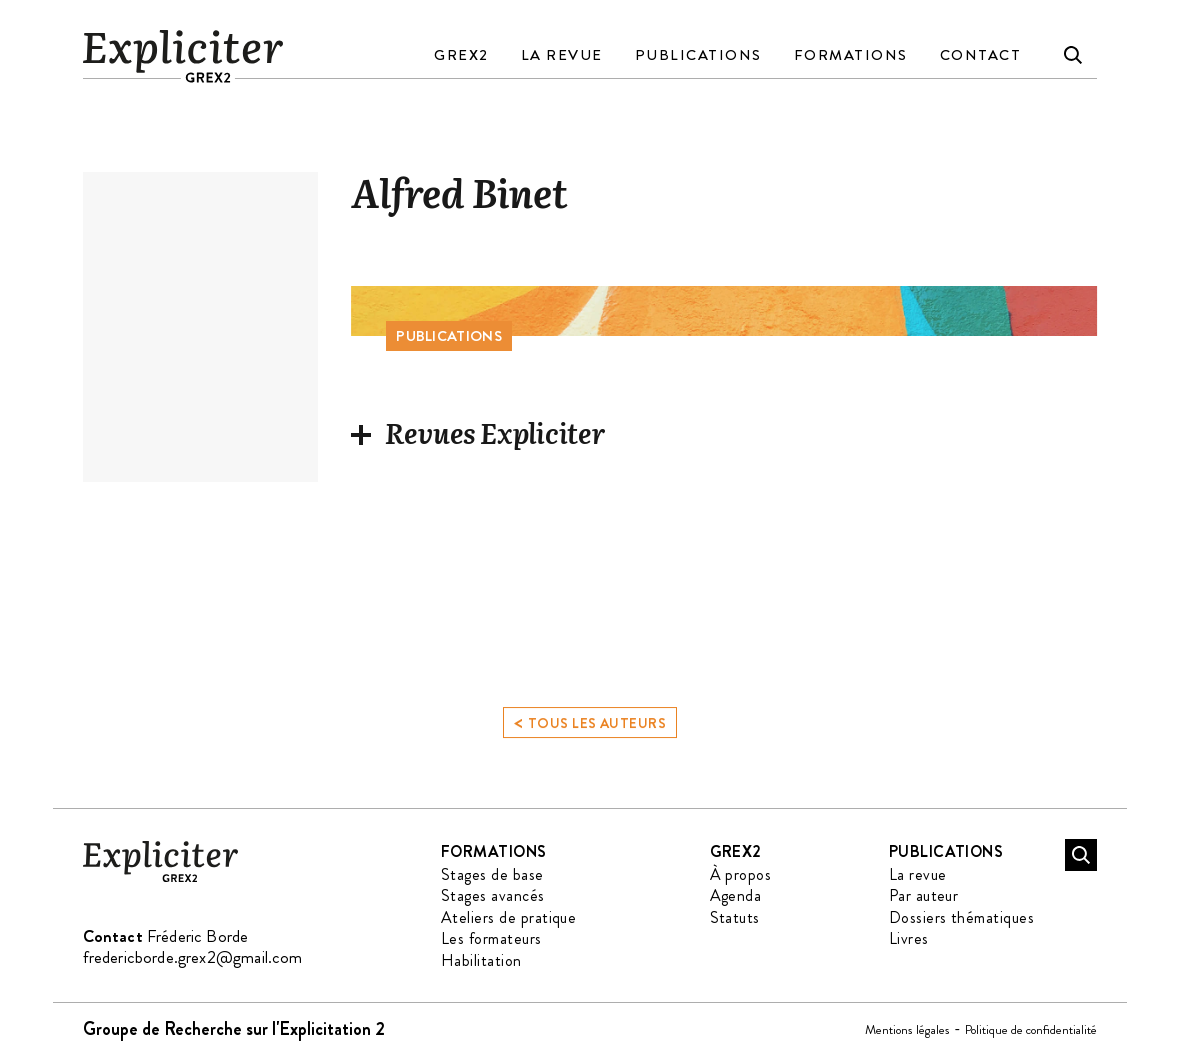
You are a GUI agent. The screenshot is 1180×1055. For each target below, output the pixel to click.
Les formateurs (491, 938)
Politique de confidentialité (1031, 1029)
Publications (698, 55)
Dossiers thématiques (962, 917)
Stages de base (492, 874)
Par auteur (924, 895)
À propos (741, 874)
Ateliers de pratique (509, 917)
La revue (562, 55)
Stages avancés (493, 895)
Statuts (735, 917)
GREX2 (461, 55)
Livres (909, 938)
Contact (981, 55)
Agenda (736, 895)
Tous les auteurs (590, 723)
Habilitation (481, 960)
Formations (851, 55)
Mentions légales (907, 1029)
